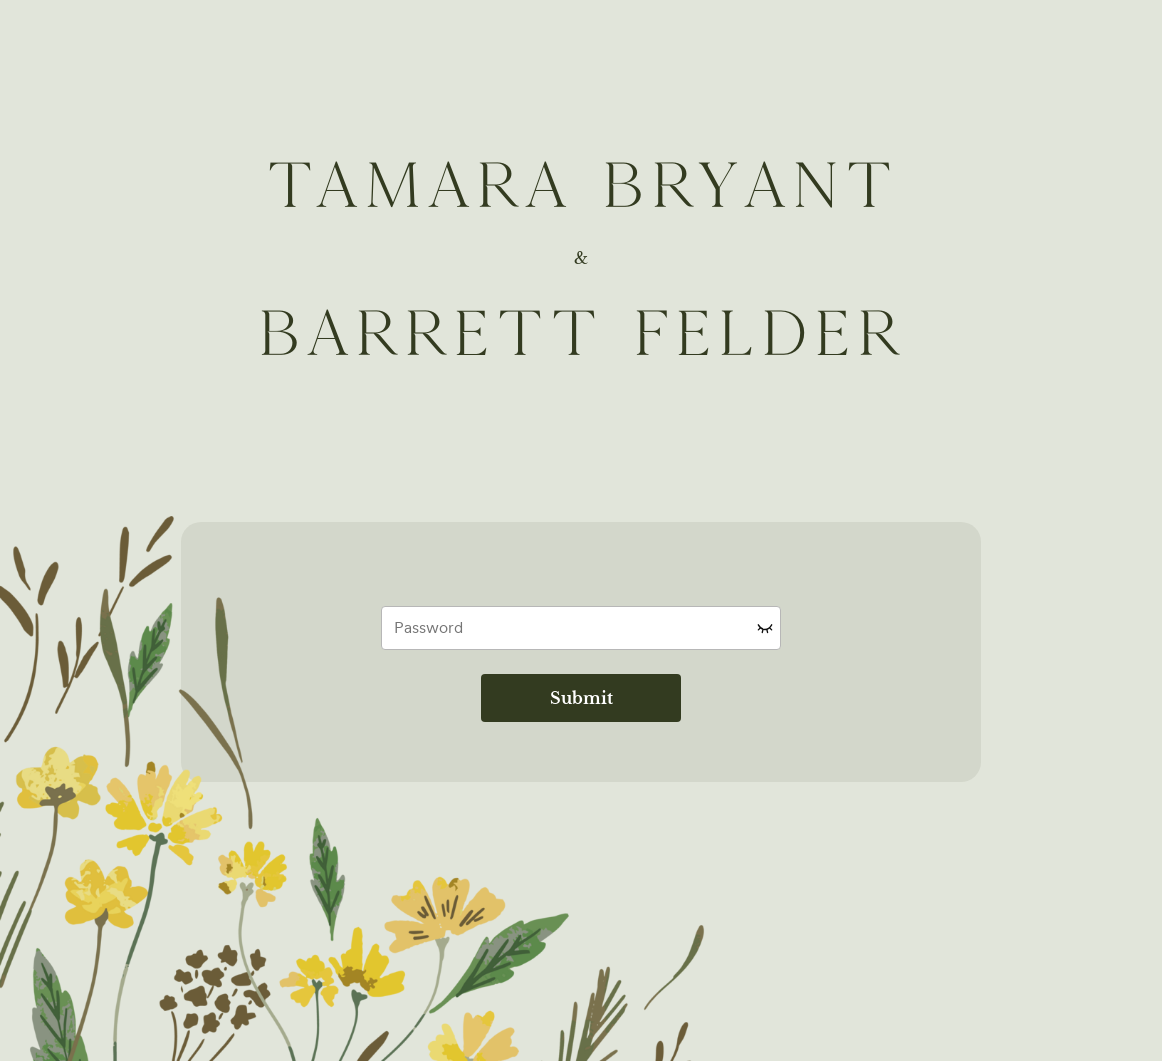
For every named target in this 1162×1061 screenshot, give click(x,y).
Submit (581, 698)
